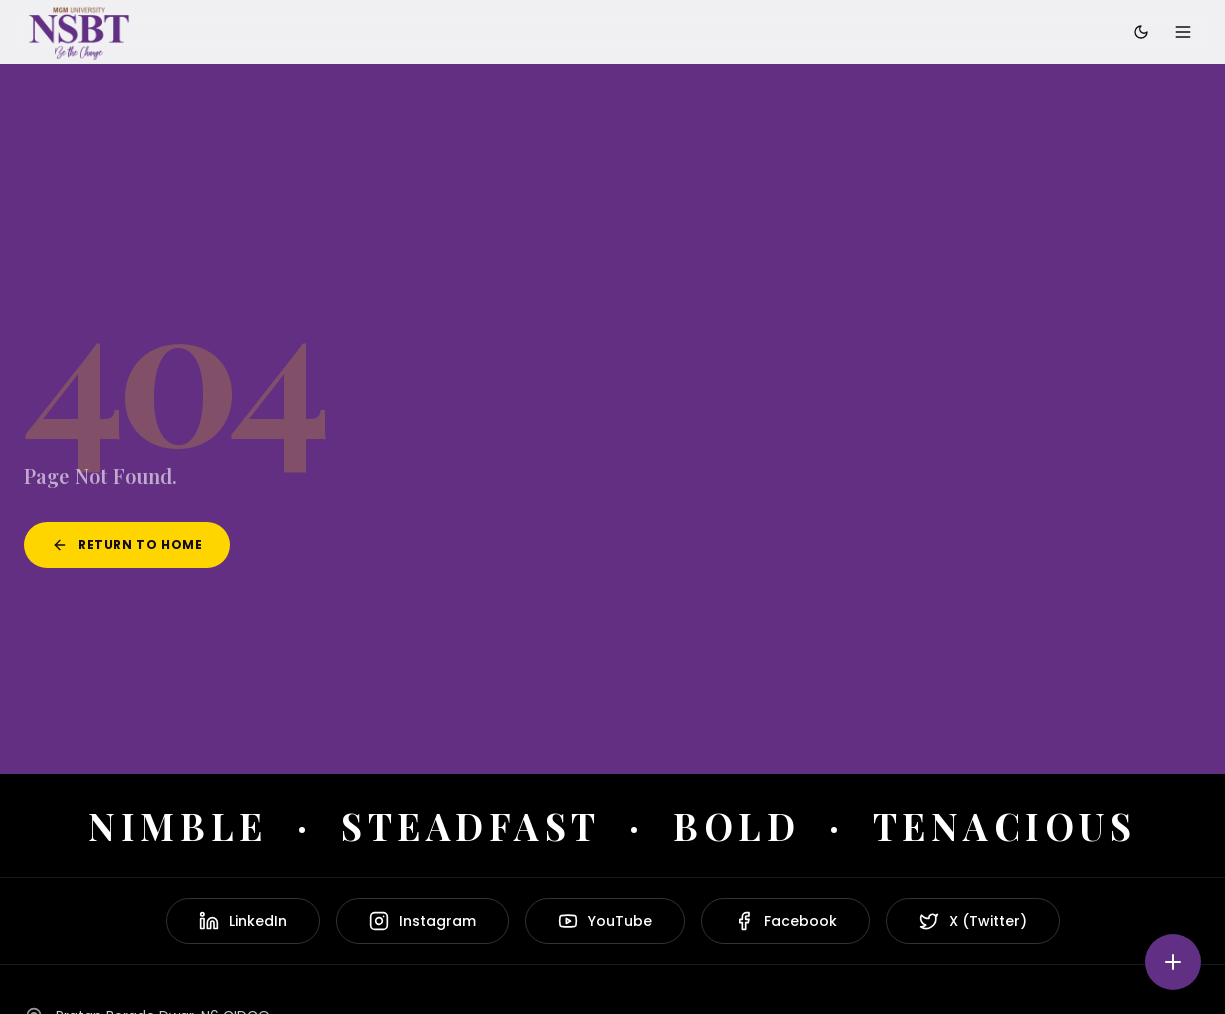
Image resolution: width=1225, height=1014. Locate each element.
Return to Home (127, 544)
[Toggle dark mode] (1141, 32)
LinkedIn (243, 921)
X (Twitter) (973, 921)
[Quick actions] (1173, 962)
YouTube (605, 921)
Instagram (422, 921)
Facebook (785, 921)
